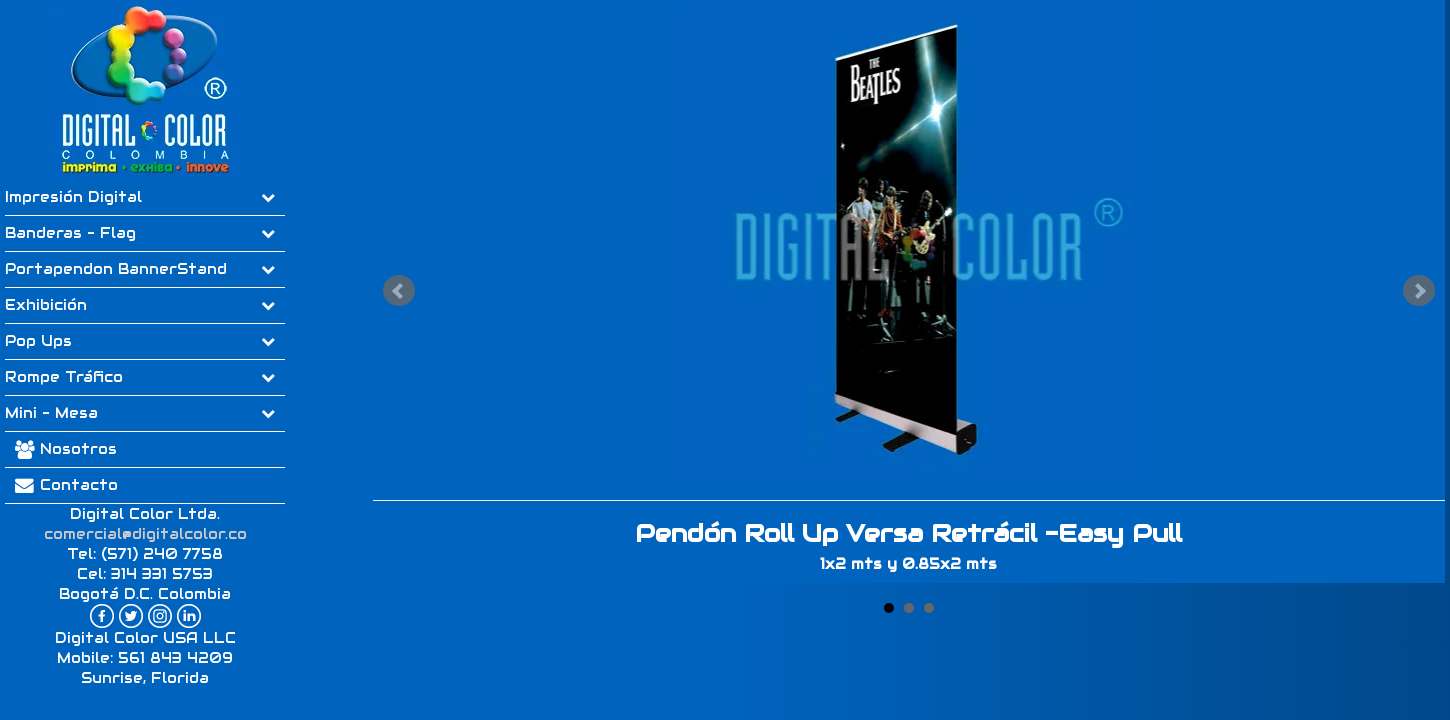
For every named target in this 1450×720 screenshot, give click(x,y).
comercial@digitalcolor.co (145, 534)
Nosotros (78, 449)
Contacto (61, 485)
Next (1419, 291)
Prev (399, 291)
